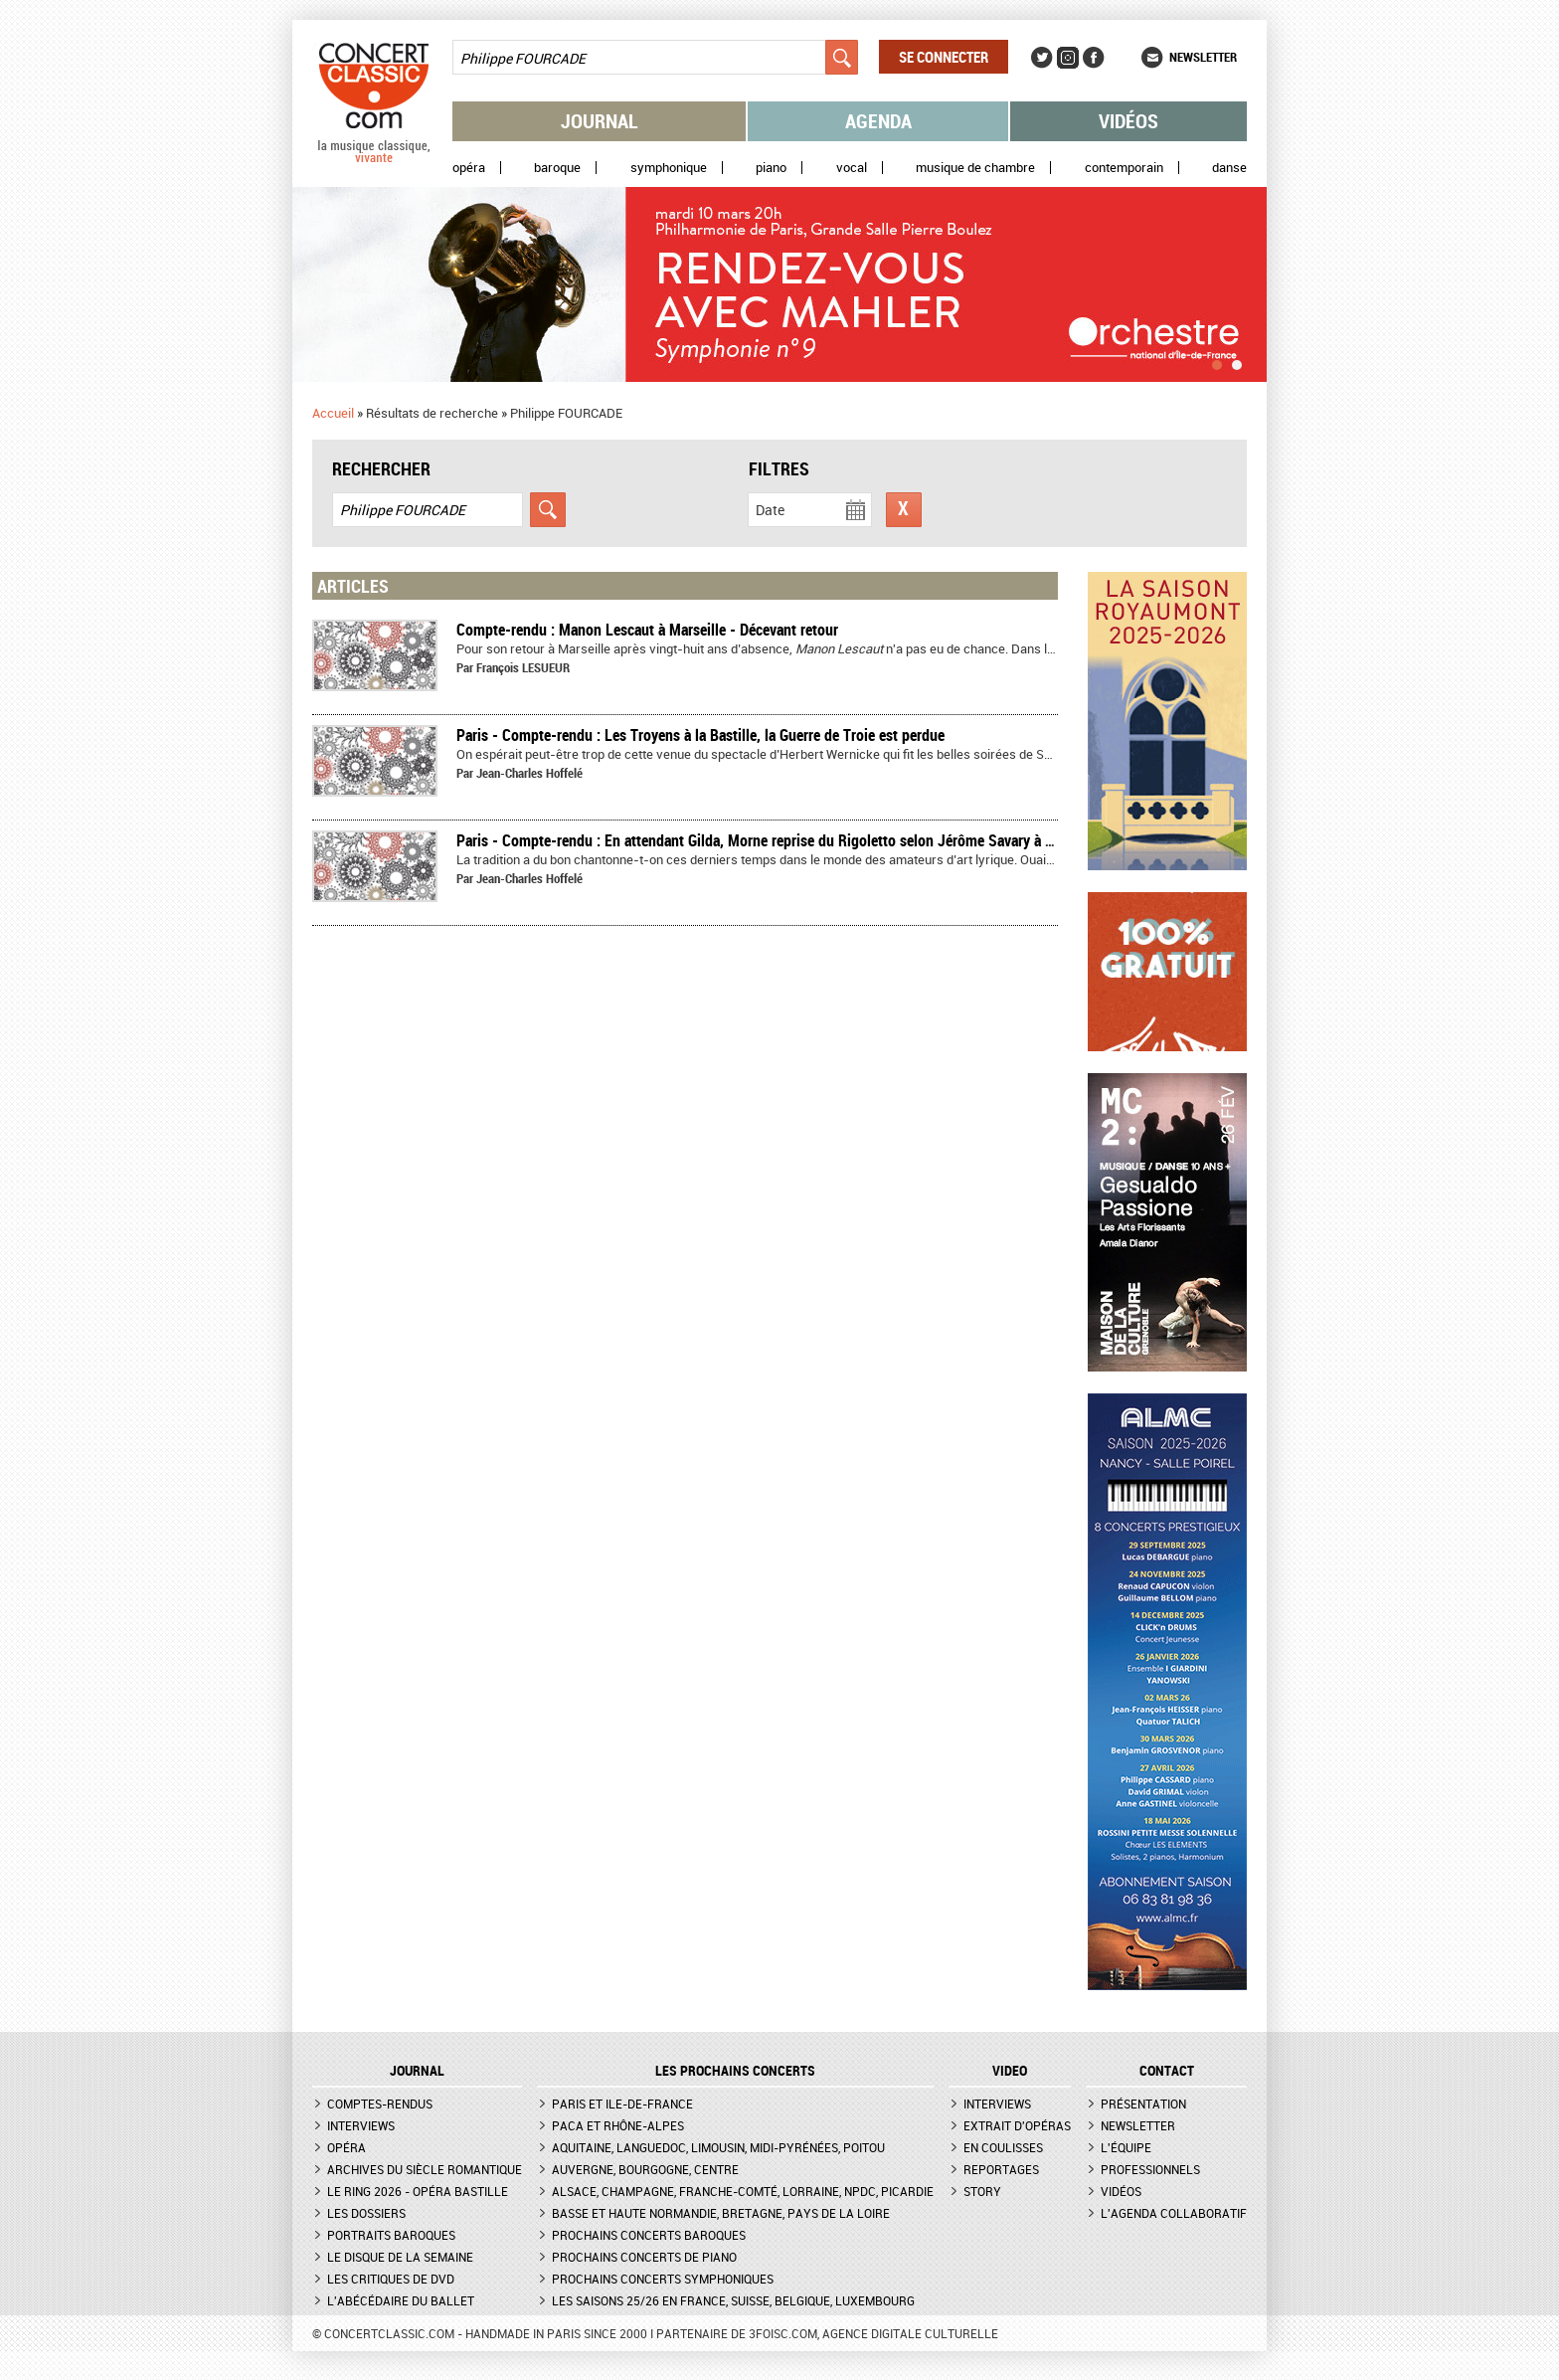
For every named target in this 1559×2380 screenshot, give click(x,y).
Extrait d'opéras (1017, 2125)
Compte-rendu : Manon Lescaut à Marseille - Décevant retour (647, 630)
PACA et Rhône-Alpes (618, 2125)
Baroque (557, 167)
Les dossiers (366, 2213)
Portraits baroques (391, 2235)
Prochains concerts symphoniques (663, 2279)
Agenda (878, 120)
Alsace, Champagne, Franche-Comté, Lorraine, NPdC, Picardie (743, 2191)
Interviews (361, 2125)
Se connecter (943, 57)
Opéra (468, 167)
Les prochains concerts (735, 2071)
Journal (599, 120)
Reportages (1001, 2169)
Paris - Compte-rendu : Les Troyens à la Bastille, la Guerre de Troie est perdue (700, 735)
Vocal (851, 167)
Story (982, 2191)
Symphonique (668, 167)
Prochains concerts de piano (644, 2257)
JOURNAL (417, 2071)
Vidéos (1128, 120)
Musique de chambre (975, 167)
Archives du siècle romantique (424, 2169)
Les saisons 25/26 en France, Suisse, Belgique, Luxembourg (733, 2300)
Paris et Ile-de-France (622, 2103)
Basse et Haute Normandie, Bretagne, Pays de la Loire (721, 2213)
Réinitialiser (904, 509)
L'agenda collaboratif (1174, 2213)
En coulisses (1003, 2147)
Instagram (1068, 58)
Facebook (1094, 58)
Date (770, 509)
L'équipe (1126, 2147)
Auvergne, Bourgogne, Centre (645, 2169)
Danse (1229, 167)
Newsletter (1203, 57)
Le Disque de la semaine (400, 2257)
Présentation (1143, 2103)
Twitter (1042, 58)
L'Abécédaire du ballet (400, 2300)
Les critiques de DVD (390, 2279)
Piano (771, 167)
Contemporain (1124, 167)
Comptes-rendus (380, 2103)
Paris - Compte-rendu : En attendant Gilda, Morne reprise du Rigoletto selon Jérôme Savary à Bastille (774, 840)
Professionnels (1150, 2169)
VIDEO (1009, 2071)
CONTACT (1166, 2071)
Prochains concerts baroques (649, 2235)
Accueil (333, 413)
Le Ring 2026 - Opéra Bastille (417, 2191)
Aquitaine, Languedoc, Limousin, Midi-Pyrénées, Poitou (718, 2147)
